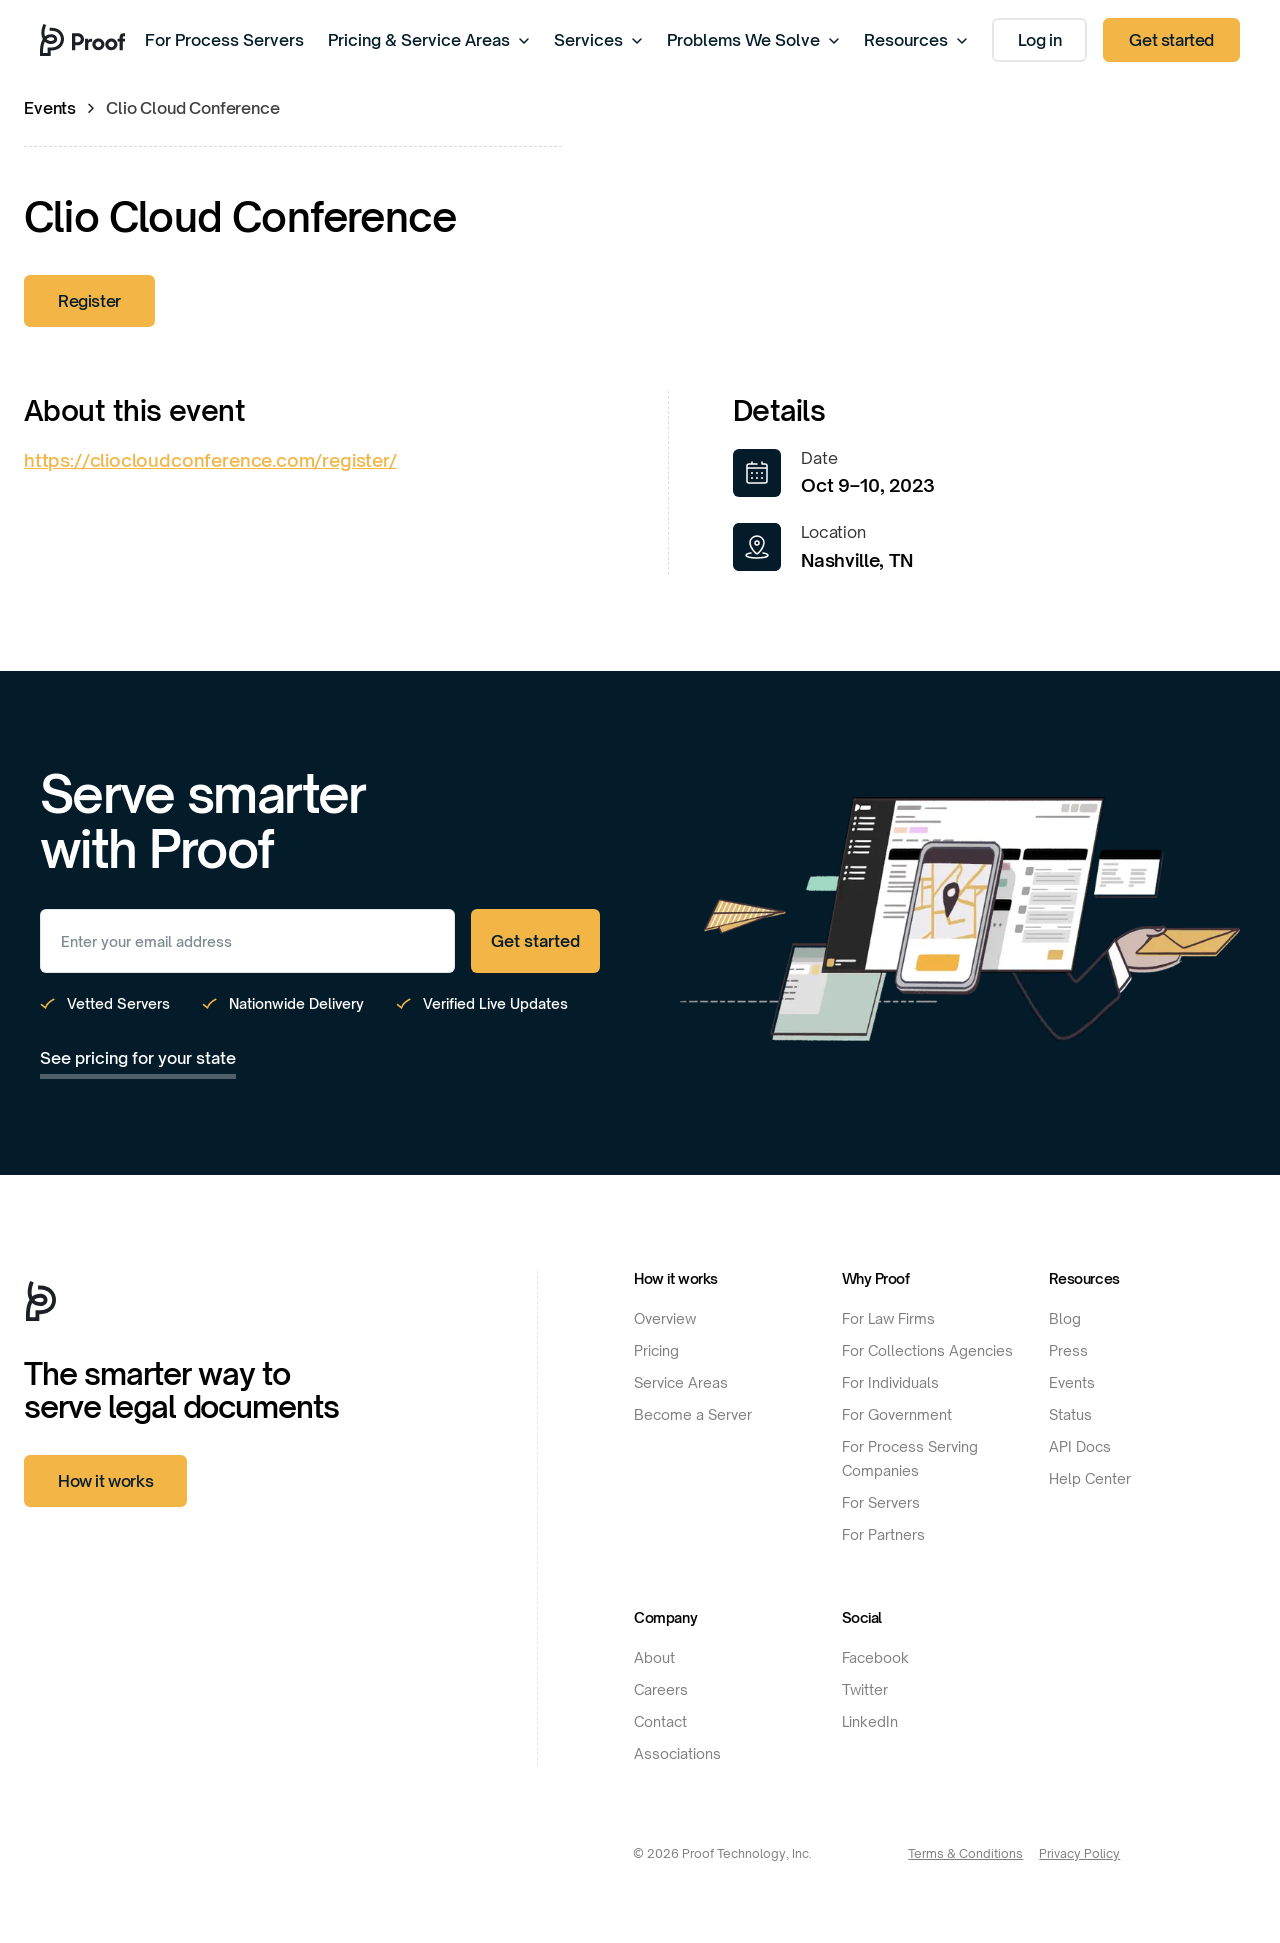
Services (598, 40)
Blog (1065, 1318)
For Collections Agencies (927, 1350)
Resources (916, 40)
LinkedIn (870, 1721)
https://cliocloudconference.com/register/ (210, 460)
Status (1070, 1414)
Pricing (656, 1350)
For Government (897, 1414)
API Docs (1080, 1446)
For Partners (883, 1534)
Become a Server (693, 1414)
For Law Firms (888, 1318)
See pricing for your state (138, 1058)
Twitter (865, 1689)
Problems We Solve (753, 40)
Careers (661, 1689)
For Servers (881, 1502)
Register (89, 301)
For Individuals (890, 1382)
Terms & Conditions (965, 1853)
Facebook (875, 1657)
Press (1068, 1350)
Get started (1171, 40)
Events (50, 108)
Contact (660, 1721)
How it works (105, 1481)
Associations (677, 1753)
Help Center (1090, 1478)
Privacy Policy (1079, 1853)
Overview (665, 1318)
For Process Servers (224, 40)
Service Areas (681, 1382)
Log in (1040, 40)
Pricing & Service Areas (429, 40)
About (654, 1657)
